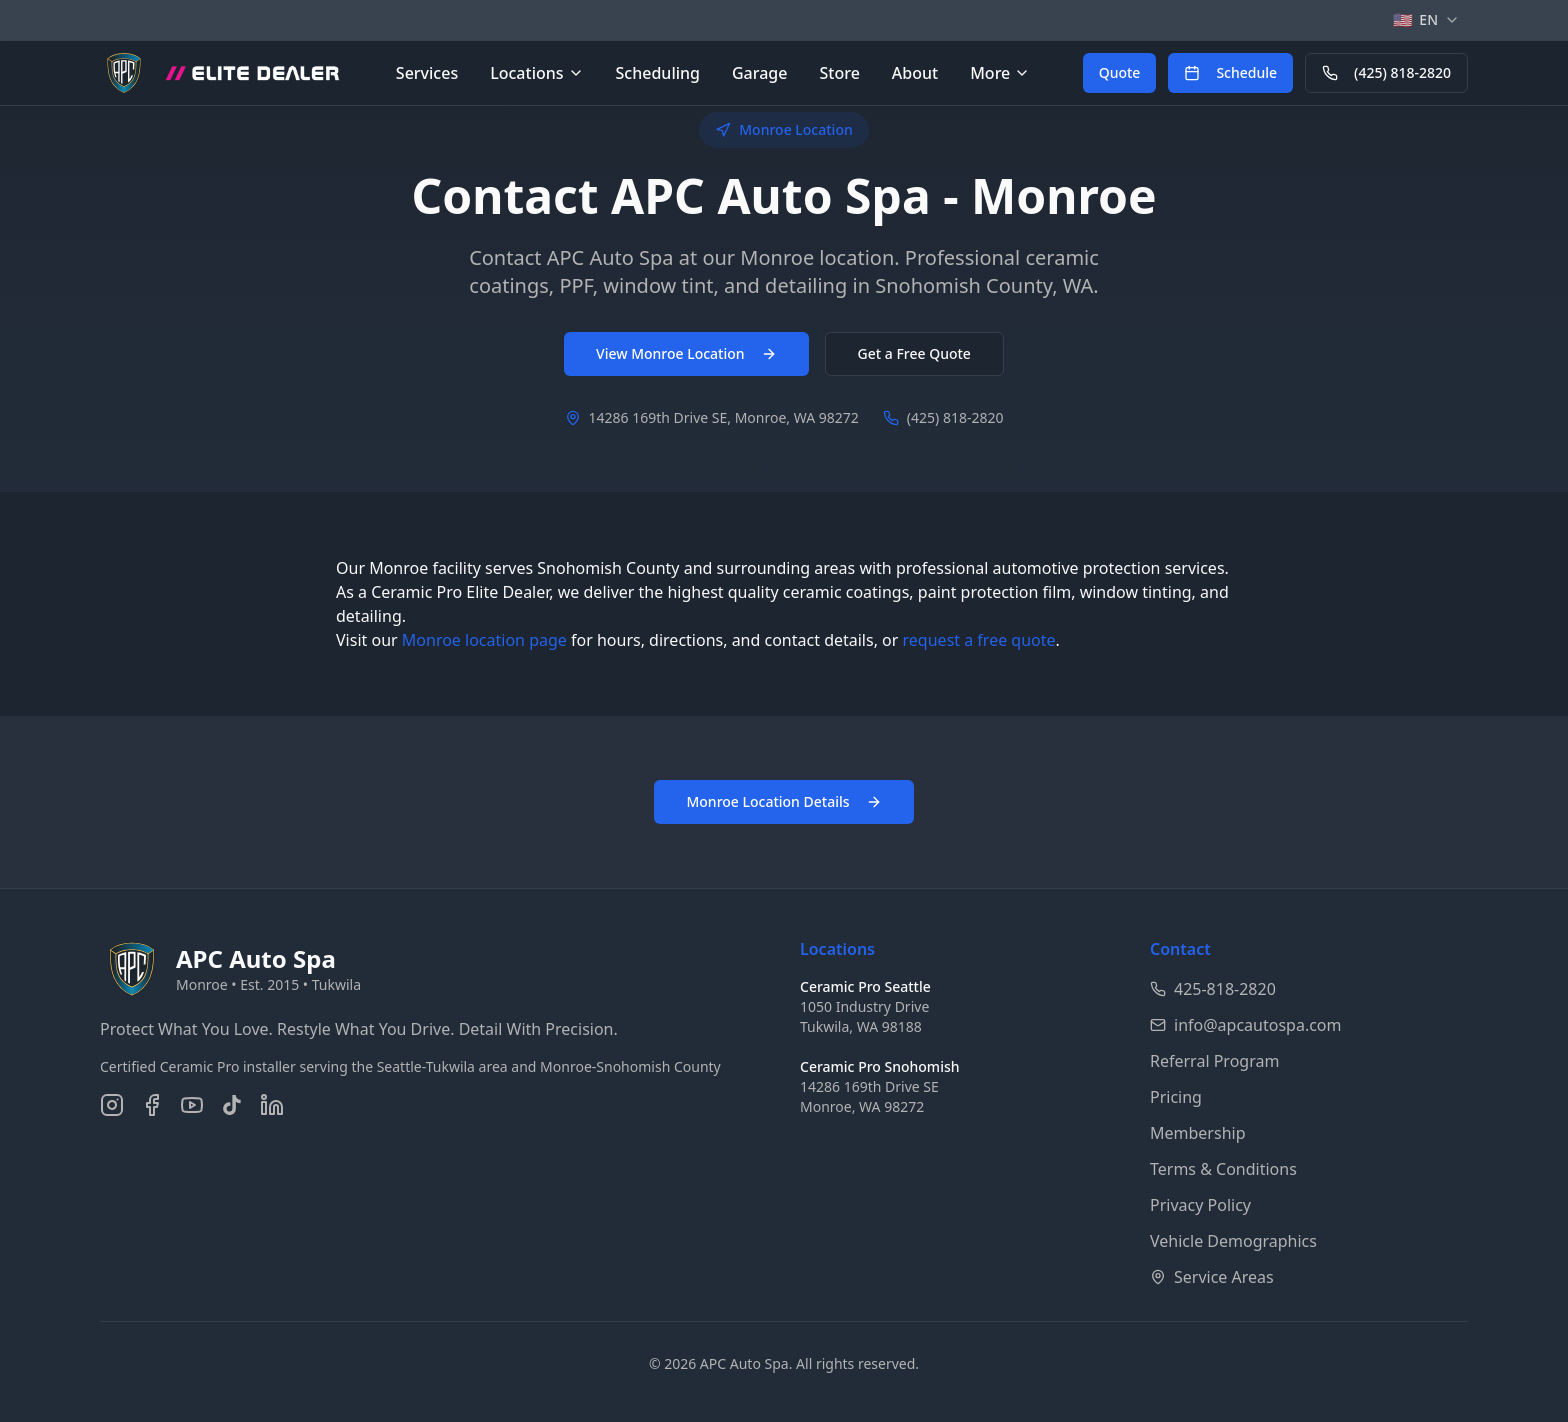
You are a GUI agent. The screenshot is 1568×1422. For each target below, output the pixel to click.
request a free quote (979, 640)
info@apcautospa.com (1246, 1025)
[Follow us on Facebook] (152, 1105)
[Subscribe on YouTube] (192, 1105)
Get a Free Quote (914, 353)
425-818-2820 (1213, 989)
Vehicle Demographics (1233, 1241)
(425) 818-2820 (1386, 72)
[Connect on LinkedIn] (272, 1105)
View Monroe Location (686, 353)
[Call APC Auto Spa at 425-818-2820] (1386, 73)
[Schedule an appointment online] (1230, 73)
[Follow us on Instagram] (112, 1105)
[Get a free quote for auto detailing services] (1120, 73)
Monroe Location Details (783, 801)
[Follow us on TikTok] (232, 1105)
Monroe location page (484, 640)
